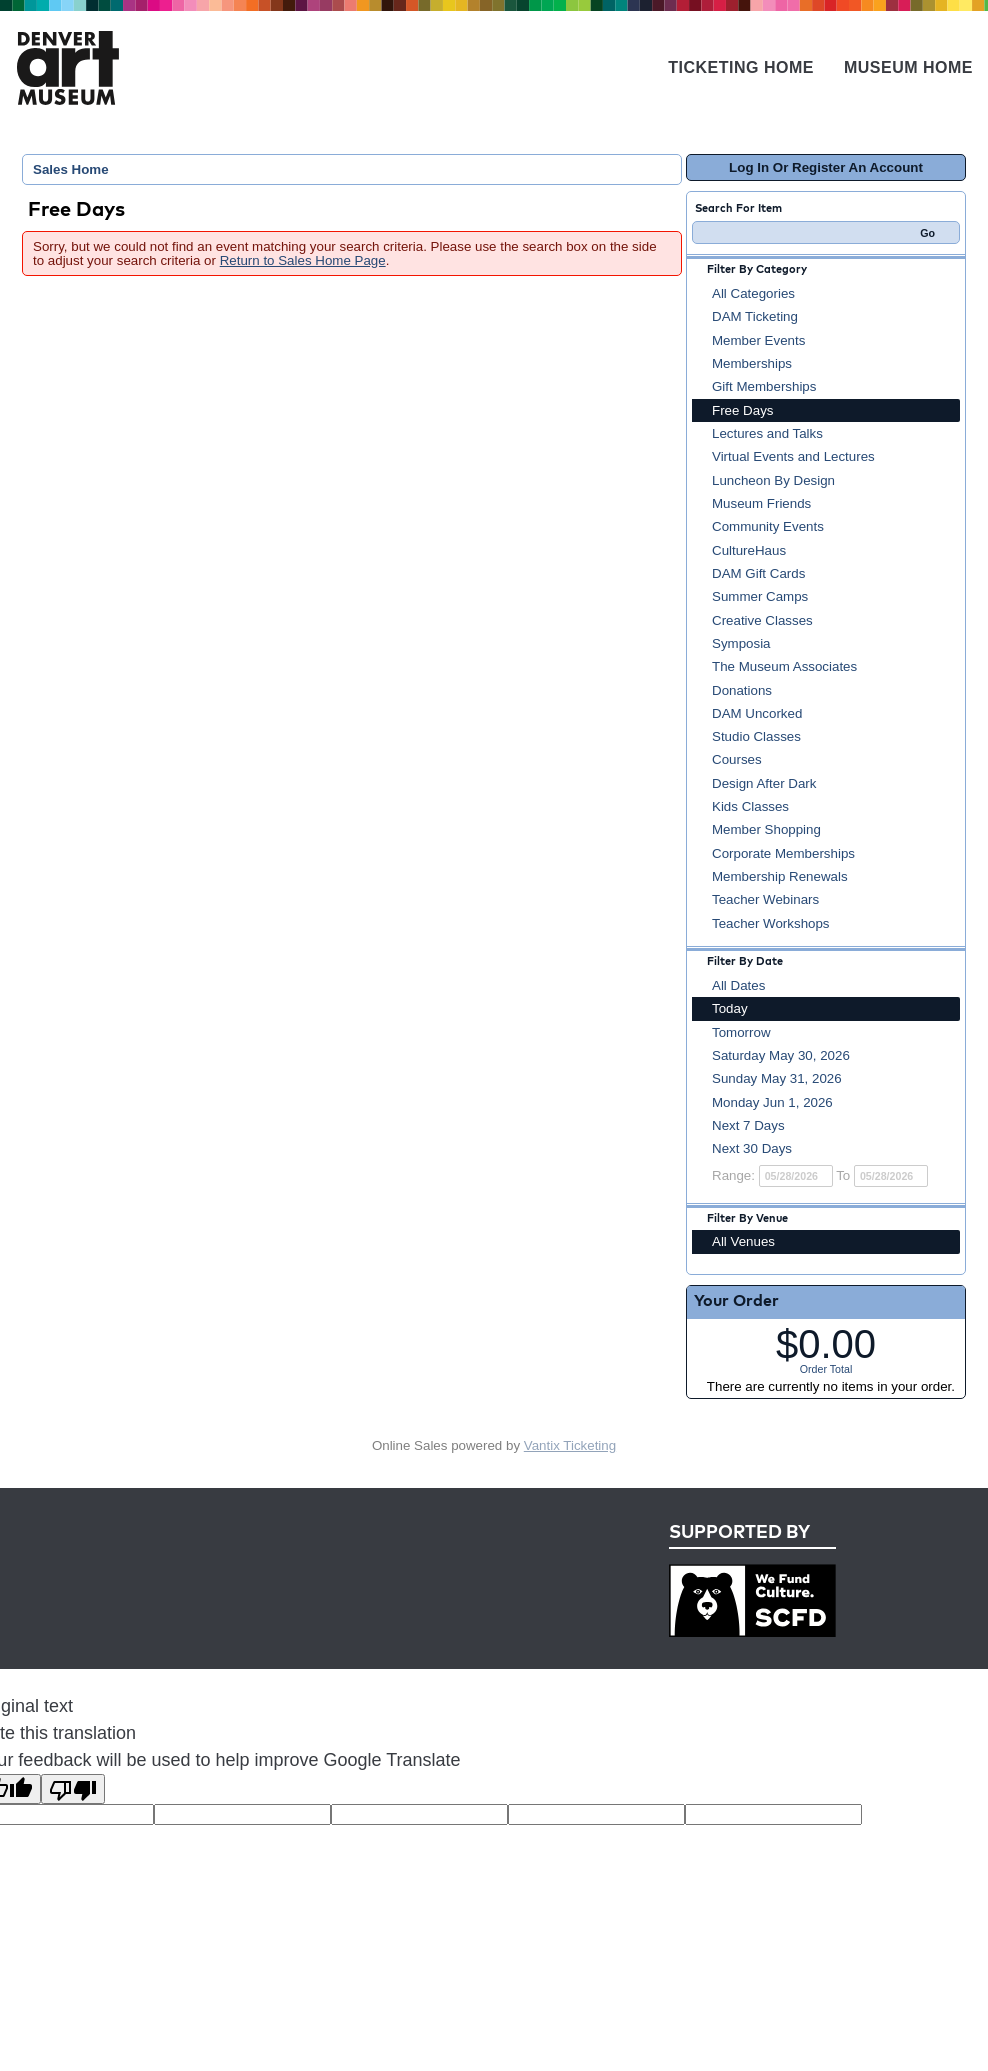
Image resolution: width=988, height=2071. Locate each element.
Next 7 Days (748, 1125)
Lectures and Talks (767, 433)
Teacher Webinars (765, 899)
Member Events (758, 340)
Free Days (742, 410)
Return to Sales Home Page (303, 260)
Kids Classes (750, 806)
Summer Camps (760, 596)
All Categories (753, 293)
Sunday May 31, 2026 (777, 1078)
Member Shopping (766, 829)
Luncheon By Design (773, 480)
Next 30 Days (752, 1148)
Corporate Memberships (783, 853)
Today (730, 1008)
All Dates (738, 985)
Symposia (741, 643)
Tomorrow (741, 1032)
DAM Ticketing (755, 316)
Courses (737, 759)
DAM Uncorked (757, 713)
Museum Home (908, 67)
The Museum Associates (784, 666)
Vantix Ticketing (570, 1445)
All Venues (743, 1241)
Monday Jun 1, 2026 (772, 1102)
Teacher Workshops (771, 923)
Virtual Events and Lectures (793, 456)
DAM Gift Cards (758, 573)
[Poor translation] (73, 1789)
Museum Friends (761, 503)
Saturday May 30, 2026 (781, 1055)
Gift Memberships (764, 386)
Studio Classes (756, 736)
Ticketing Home (741, 67)
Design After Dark (764, 783)
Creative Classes (762, 620)
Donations (742, 690)
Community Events (768, 526)
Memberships (752, 363)
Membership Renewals (780, 876)
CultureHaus (749, 550)
